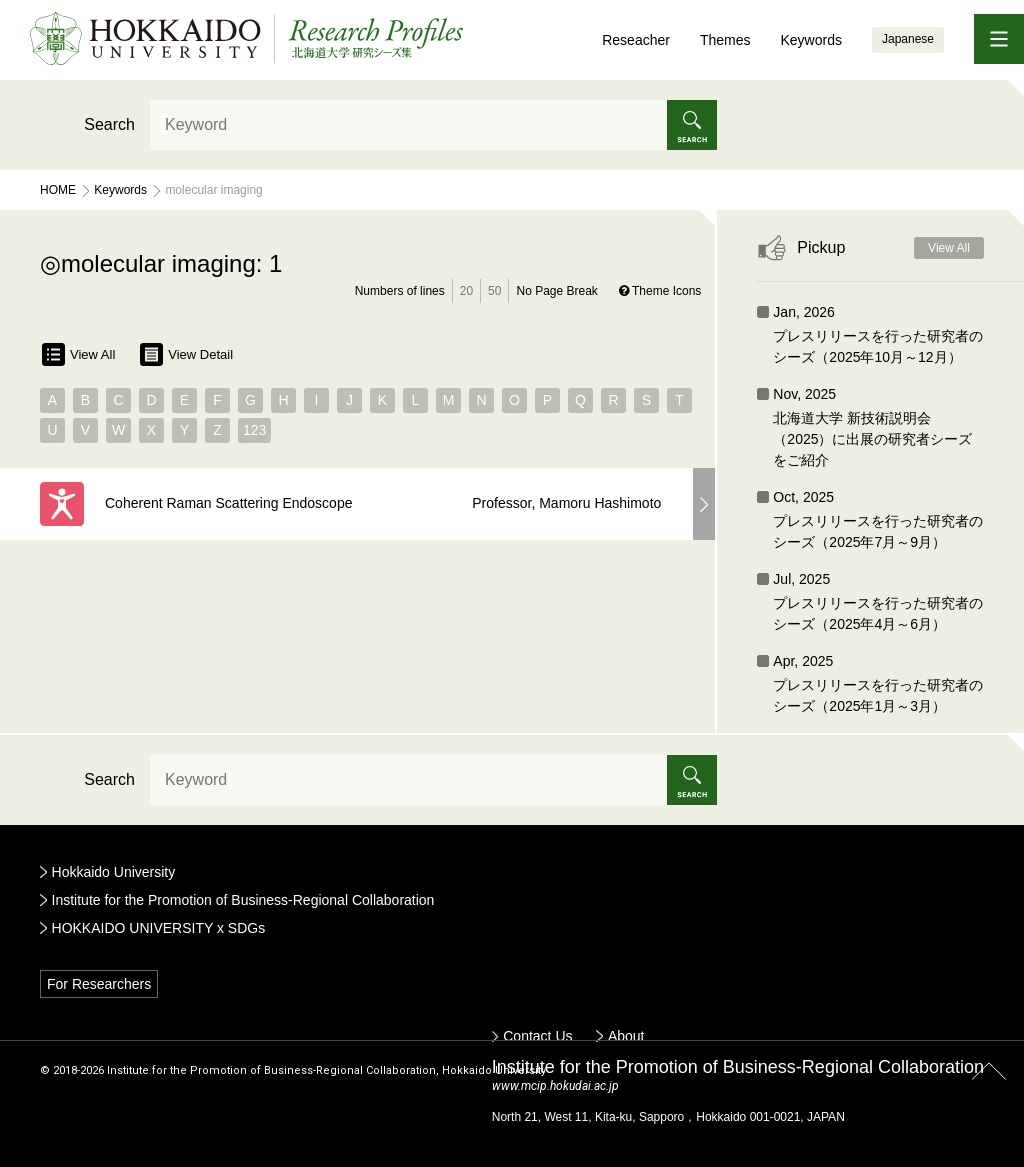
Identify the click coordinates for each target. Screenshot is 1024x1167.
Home (58, 190)
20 (466, 291)
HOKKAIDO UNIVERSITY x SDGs (159, 928)
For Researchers (99, 984)
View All (78, 354)
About (626, 1036)
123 (254, 430)
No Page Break (556, 291)
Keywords (810, 40)
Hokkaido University (114, 872)
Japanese (908, 39)
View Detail (186, 354)
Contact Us (537, 1036)
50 (494, 291)
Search (109, 124)
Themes (725, 40)
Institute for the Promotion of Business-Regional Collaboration (243, 900)
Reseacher (636, 40)
